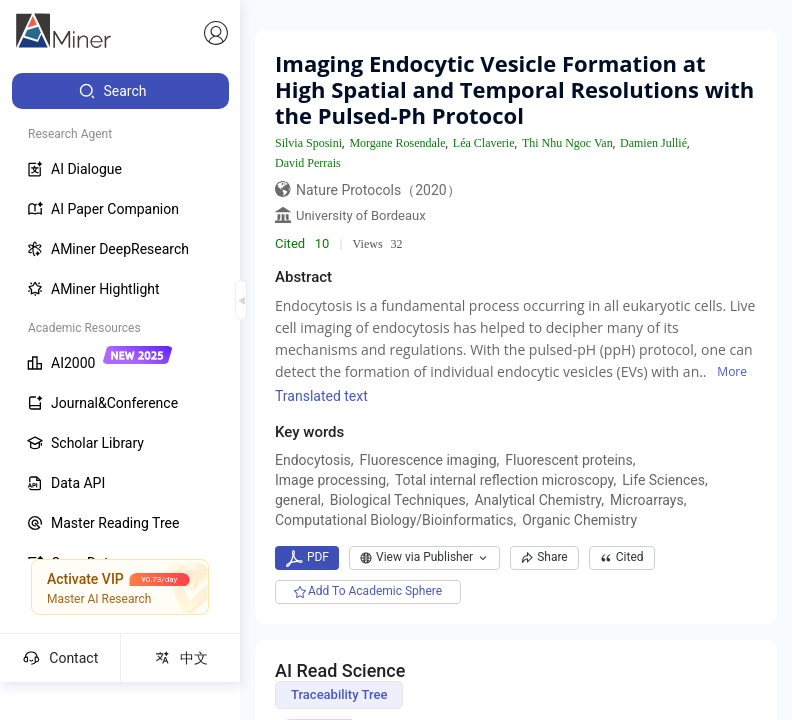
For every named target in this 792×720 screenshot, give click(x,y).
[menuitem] (120, 91)
